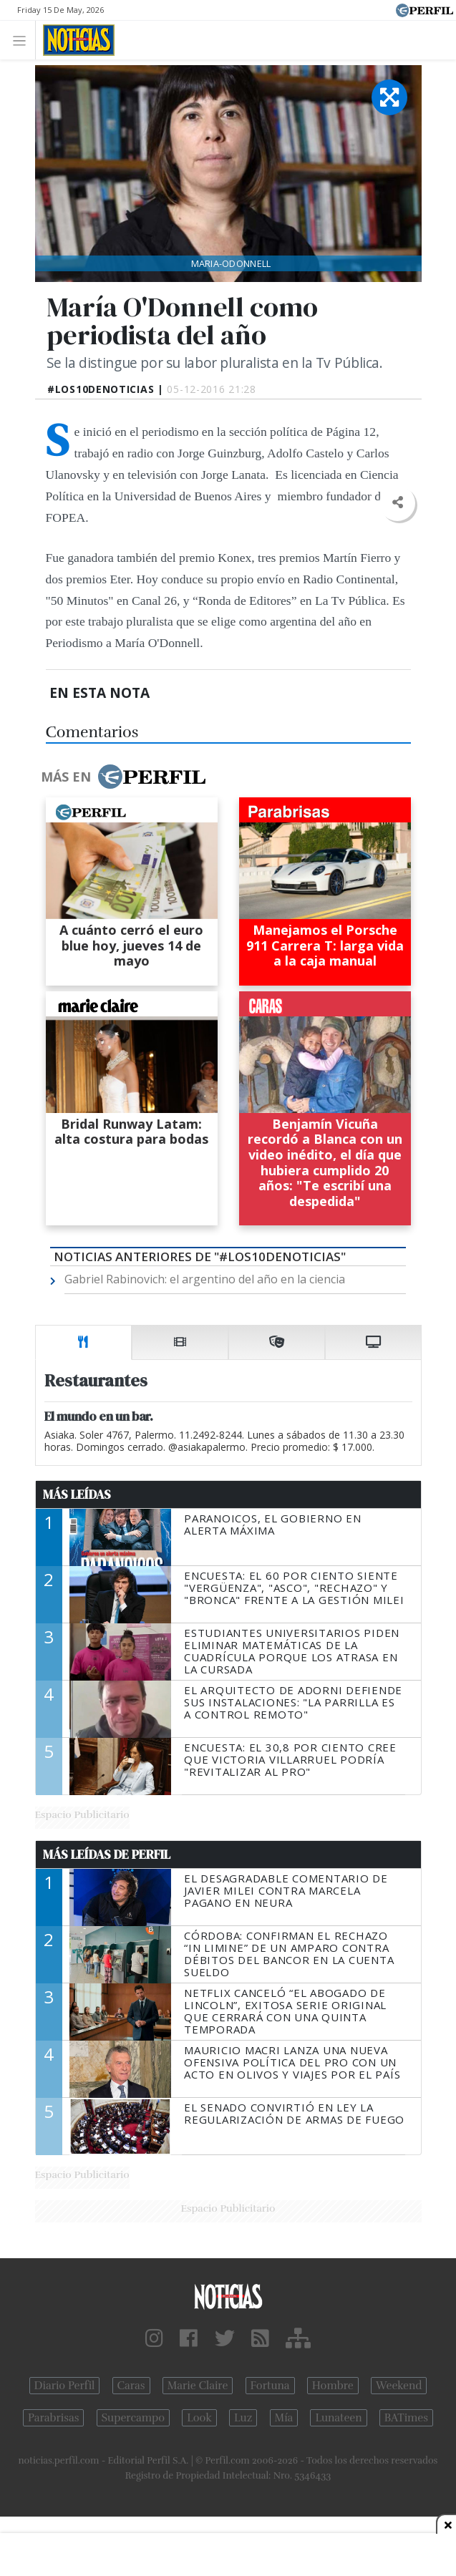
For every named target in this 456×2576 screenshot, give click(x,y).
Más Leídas (77, 1494)
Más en (123, 776)
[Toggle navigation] (23, 40)
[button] (397, 502)
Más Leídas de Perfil (106, 1854)
